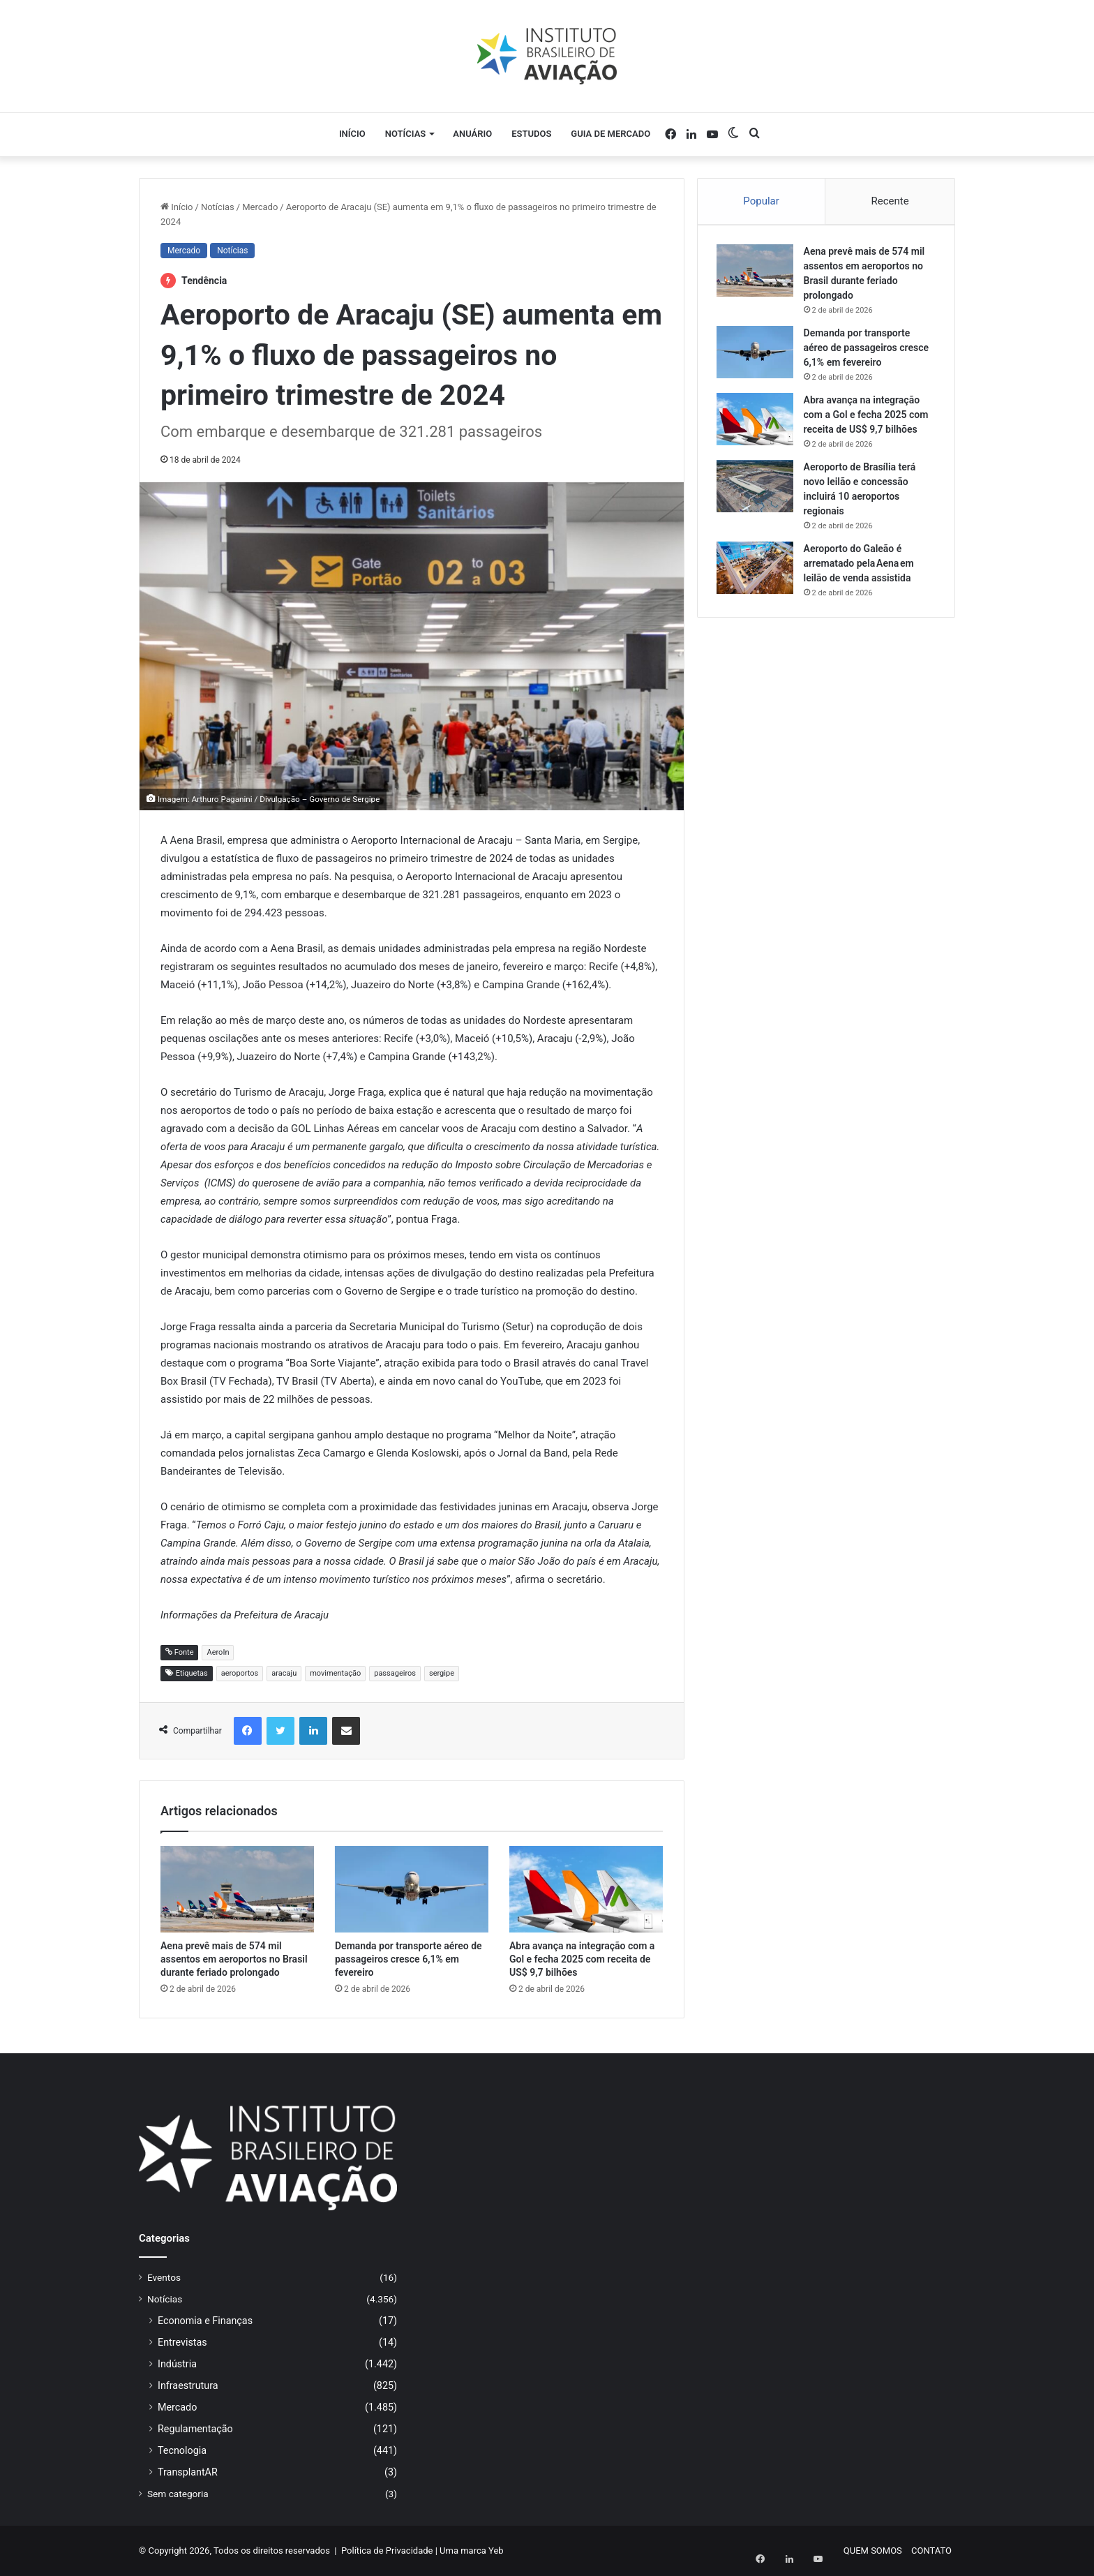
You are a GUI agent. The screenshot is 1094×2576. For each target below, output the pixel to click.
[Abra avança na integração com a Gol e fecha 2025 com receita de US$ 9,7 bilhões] (586, 1889)
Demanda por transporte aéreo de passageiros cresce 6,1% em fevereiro (408, 1959)
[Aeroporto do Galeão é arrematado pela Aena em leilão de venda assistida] (757, 570)
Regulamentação (195, 2428)
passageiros (395, 1673)
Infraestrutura (188, 2385)
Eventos (164, 2277)
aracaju (284, 1673)
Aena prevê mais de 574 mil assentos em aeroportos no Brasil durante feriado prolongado (234, 1959)
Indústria (177, 2363)
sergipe (441, 1673)
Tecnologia (182, 2450)
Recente (890, 201)
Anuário (472, 133)
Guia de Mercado (610, 133)
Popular (761, 201)
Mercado (260, 207)
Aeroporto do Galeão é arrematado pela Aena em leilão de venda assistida (861, 565)
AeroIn (218, 1652)
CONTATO (931, 2550)
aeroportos (240, 1673)
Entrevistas (182, 2342)
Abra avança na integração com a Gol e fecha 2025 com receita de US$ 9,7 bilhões (581, 1959)
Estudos (531, 133)
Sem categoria (178, 2493)
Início (352, 133)
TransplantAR (188, 2472)
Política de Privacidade (387, 2550)
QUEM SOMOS (873, 2550)
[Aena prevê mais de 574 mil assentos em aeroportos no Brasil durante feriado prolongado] (237, 1889)
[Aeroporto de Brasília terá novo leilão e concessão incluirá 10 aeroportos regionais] (757, 488)
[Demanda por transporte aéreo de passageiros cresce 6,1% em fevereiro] (411, 1889)
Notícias (405, 133)
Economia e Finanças (205, 2320)
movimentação (335, 1673)
